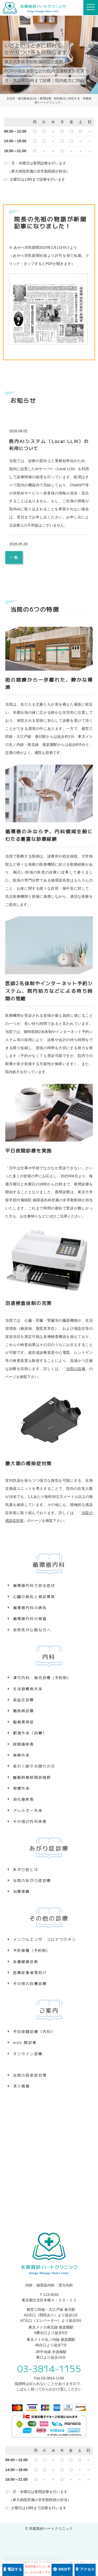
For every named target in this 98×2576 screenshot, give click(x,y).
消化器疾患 (23, 1799)
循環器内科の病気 (30, 1607)
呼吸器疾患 (23, 1744)
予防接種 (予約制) (30, 1950)
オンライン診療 (28, 2053)
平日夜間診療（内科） (34, 2031)
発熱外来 (21, 1755)
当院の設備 (75, 1369)
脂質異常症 (23, 1721)
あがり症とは (25, 1869)
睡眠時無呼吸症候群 (32, 1777)
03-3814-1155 (49, 2368)
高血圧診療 (23, 1699)
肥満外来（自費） (30, 1732)
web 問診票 (25, 2042)
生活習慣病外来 (28, 1688)
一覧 (14, 557)
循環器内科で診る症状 (34, 1585)
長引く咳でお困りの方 (34, 1766)
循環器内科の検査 (30, 1618)
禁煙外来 (21, 1788)
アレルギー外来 (28, 1810)
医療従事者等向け (30, 1972)
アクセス (85, 2569)
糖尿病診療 (23, 1710)
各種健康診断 (25, 1961)
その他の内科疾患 (30, 1821)
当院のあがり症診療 (32, 1880)
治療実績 (21, 1891)
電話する (13, 2569)
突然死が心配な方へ (32, 1629)
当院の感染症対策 (30, 2075)
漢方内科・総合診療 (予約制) (41, 1677)
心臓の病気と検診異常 (34, 1596)
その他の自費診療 (30, 1983)
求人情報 (21, 2086)
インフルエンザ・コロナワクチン (44, 1939)
